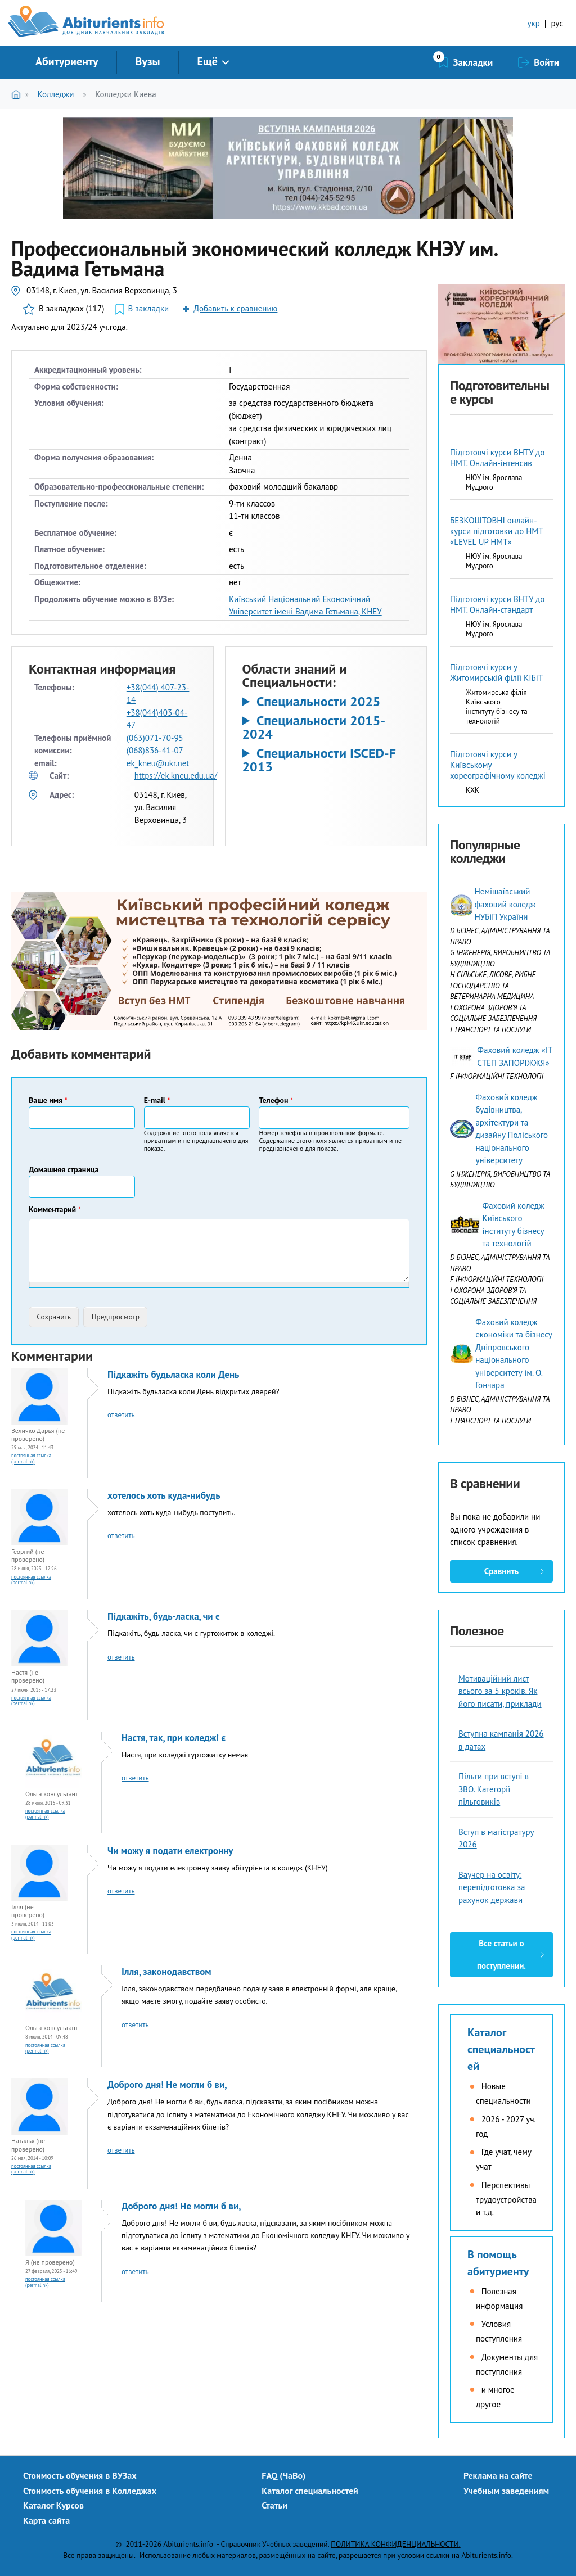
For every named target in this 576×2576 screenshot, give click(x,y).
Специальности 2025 (318, 701)
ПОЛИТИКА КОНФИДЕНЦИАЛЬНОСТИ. (395, 2544)
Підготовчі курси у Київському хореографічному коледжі (498, 765)
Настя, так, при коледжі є (174, 1738)
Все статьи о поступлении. (501, 1954)
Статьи (274, 2505)
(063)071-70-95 (155, 738)
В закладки (148, 308)
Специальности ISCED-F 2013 (319, 760)
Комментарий (55, 1209)
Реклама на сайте (498, 2475)
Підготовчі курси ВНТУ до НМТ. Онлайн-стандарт (497, 604)
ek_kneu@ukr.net (158, 763)
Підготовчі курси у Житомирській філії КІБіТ (496, 672)
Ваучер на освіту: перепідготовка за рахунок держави (491, 1887)
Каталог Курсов (53, 2505)
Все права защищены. (99, 2555)
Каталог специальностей (501, 2049)
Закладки (473, 62)
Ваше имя (48, 1100)
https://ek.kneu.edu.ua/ (175, 775)
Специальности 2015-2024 (314, 727)
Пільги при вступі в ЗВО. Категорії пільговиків (493, 1789)
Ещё (207, 61)
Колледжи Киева (125, 94)
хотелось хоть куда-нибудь (163, 1495)
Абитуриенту (66, 61)
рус (557, 23)
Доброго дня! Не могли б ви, (167, 2084)
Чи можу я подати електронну (170, 1851)
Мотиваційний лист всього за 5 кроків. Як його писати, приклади (500, 1691)
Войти (546, 62)
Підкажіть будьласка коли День (173, 1374)
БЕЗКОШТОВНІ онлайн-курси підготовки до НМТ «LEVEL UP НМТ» (496, 531)
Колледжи (56, 94)
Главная (18, 94)
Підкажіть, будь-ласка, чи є (163, 1616)
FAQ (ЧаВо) (283, 2475)
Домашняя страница (64, 1169)
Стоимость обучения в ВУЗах (80, 2475)
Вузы (148, 61)
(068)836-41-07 (155, 750)
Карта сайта (46, 2520)
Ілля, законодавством (167, 1971)
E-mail (157, 1100)
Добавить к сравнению (235, 308)
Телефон (276, 1100)
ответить (121, 1415)
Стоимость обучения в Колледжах (89, 2490)
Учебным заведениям (506, 2490)
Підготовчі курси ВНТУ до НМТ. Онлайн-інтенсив (497, 457)
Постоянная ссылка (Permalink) (31, 1458)
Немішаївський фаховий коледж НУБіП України (505, 904)
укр (534, 23)
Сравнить (501, 1571)
